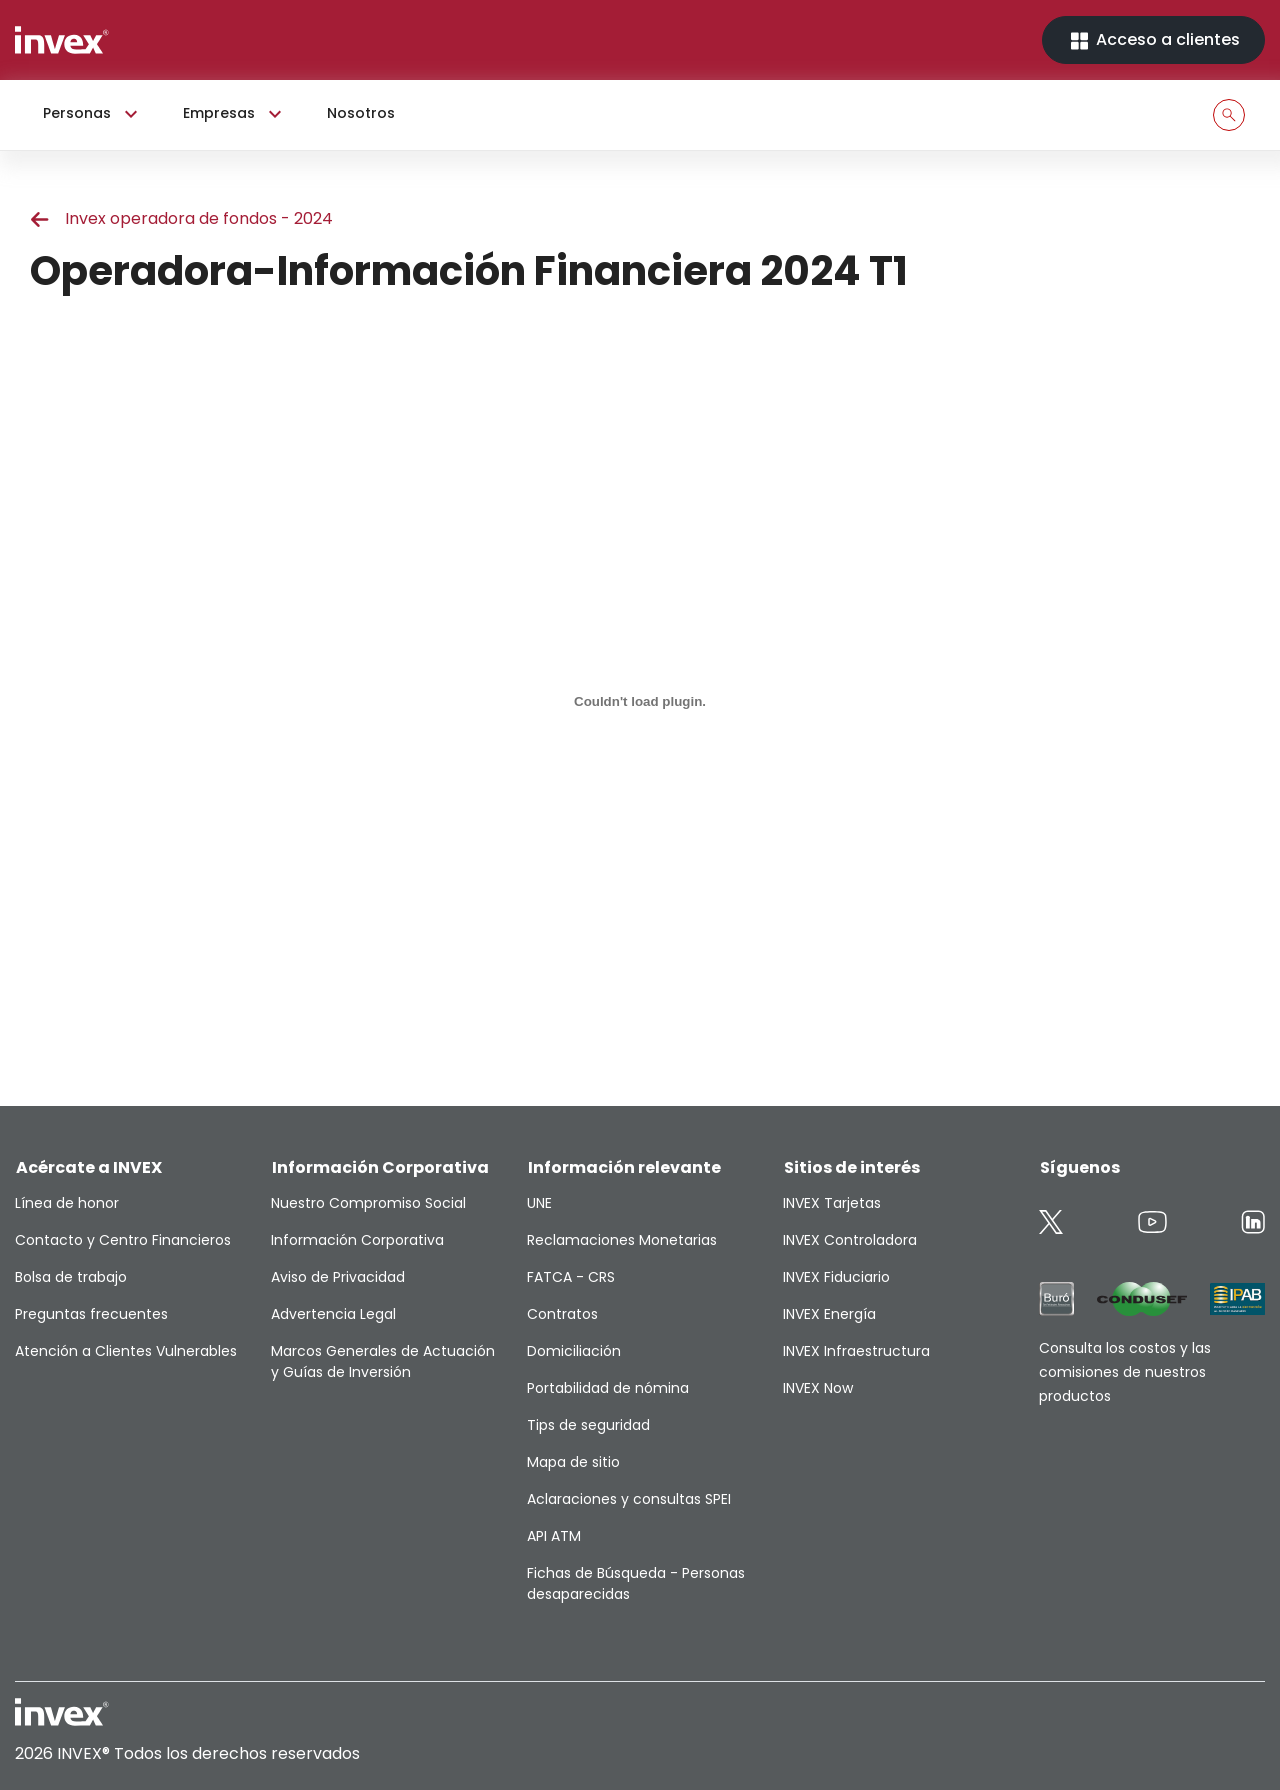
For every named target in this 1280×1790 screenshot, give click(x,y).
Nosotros (361, 113)
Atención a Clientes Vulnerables (126, 1351)
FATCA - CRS (571, 1277)
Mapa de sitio (573, 1462)
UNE (539, 1203)
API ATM (554, 1536)
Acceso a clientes (1153, 40)
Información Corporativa (357, 1240)
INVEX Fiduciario (836, 1277)
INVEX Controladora (850, 1240)
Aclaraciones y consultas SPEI (629, 1499)
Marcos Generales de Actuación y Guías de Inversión (383, 1361)
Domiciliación (574, 1351)
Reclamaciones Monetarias (622, 1240)
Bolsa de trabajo (71, 1277)
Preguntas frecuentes (91, 1314)
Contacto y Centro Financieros (123, 1240)
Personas (93, 114)
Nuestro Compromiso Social (368, 1203)
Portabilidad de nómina (608, 1388)
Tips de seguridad (588, 1425)
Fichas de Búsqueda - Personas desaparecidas (636, 1583)
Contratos (562, 1314)
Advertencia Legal (333, 1314)
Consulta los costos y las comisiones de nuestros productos (1125, 1372)
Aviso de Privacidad (338, 1277)
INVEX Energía (829, 1314)
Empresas (235, 114)
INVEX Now (818, 1388)
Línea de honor (67, 1203)
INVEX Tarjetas (832, 1203)
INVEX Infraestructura (856, 1351)
